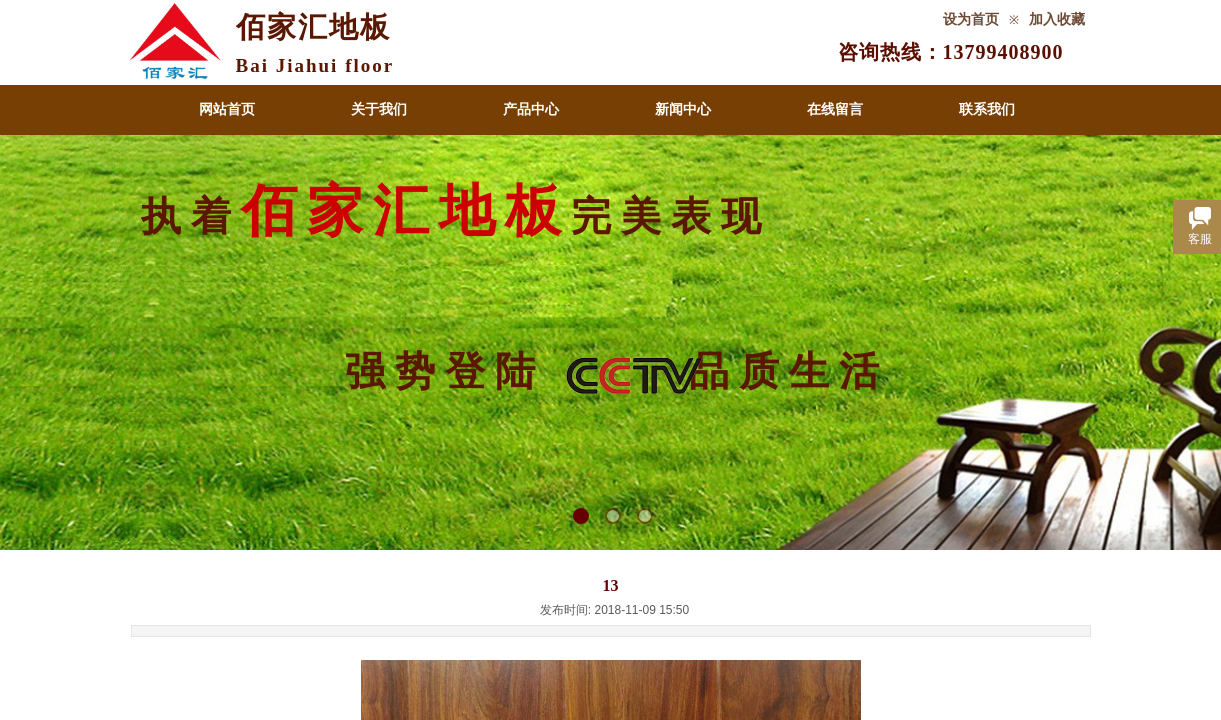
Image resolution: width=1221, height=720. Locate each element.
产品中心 (531, 109)
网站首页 (227, 109)
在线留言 (835, 109)
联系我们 (987, 109)
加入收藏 (1057, 19)
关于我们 (379, 109)
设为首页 (971, 19)
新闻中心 (683, 109)
